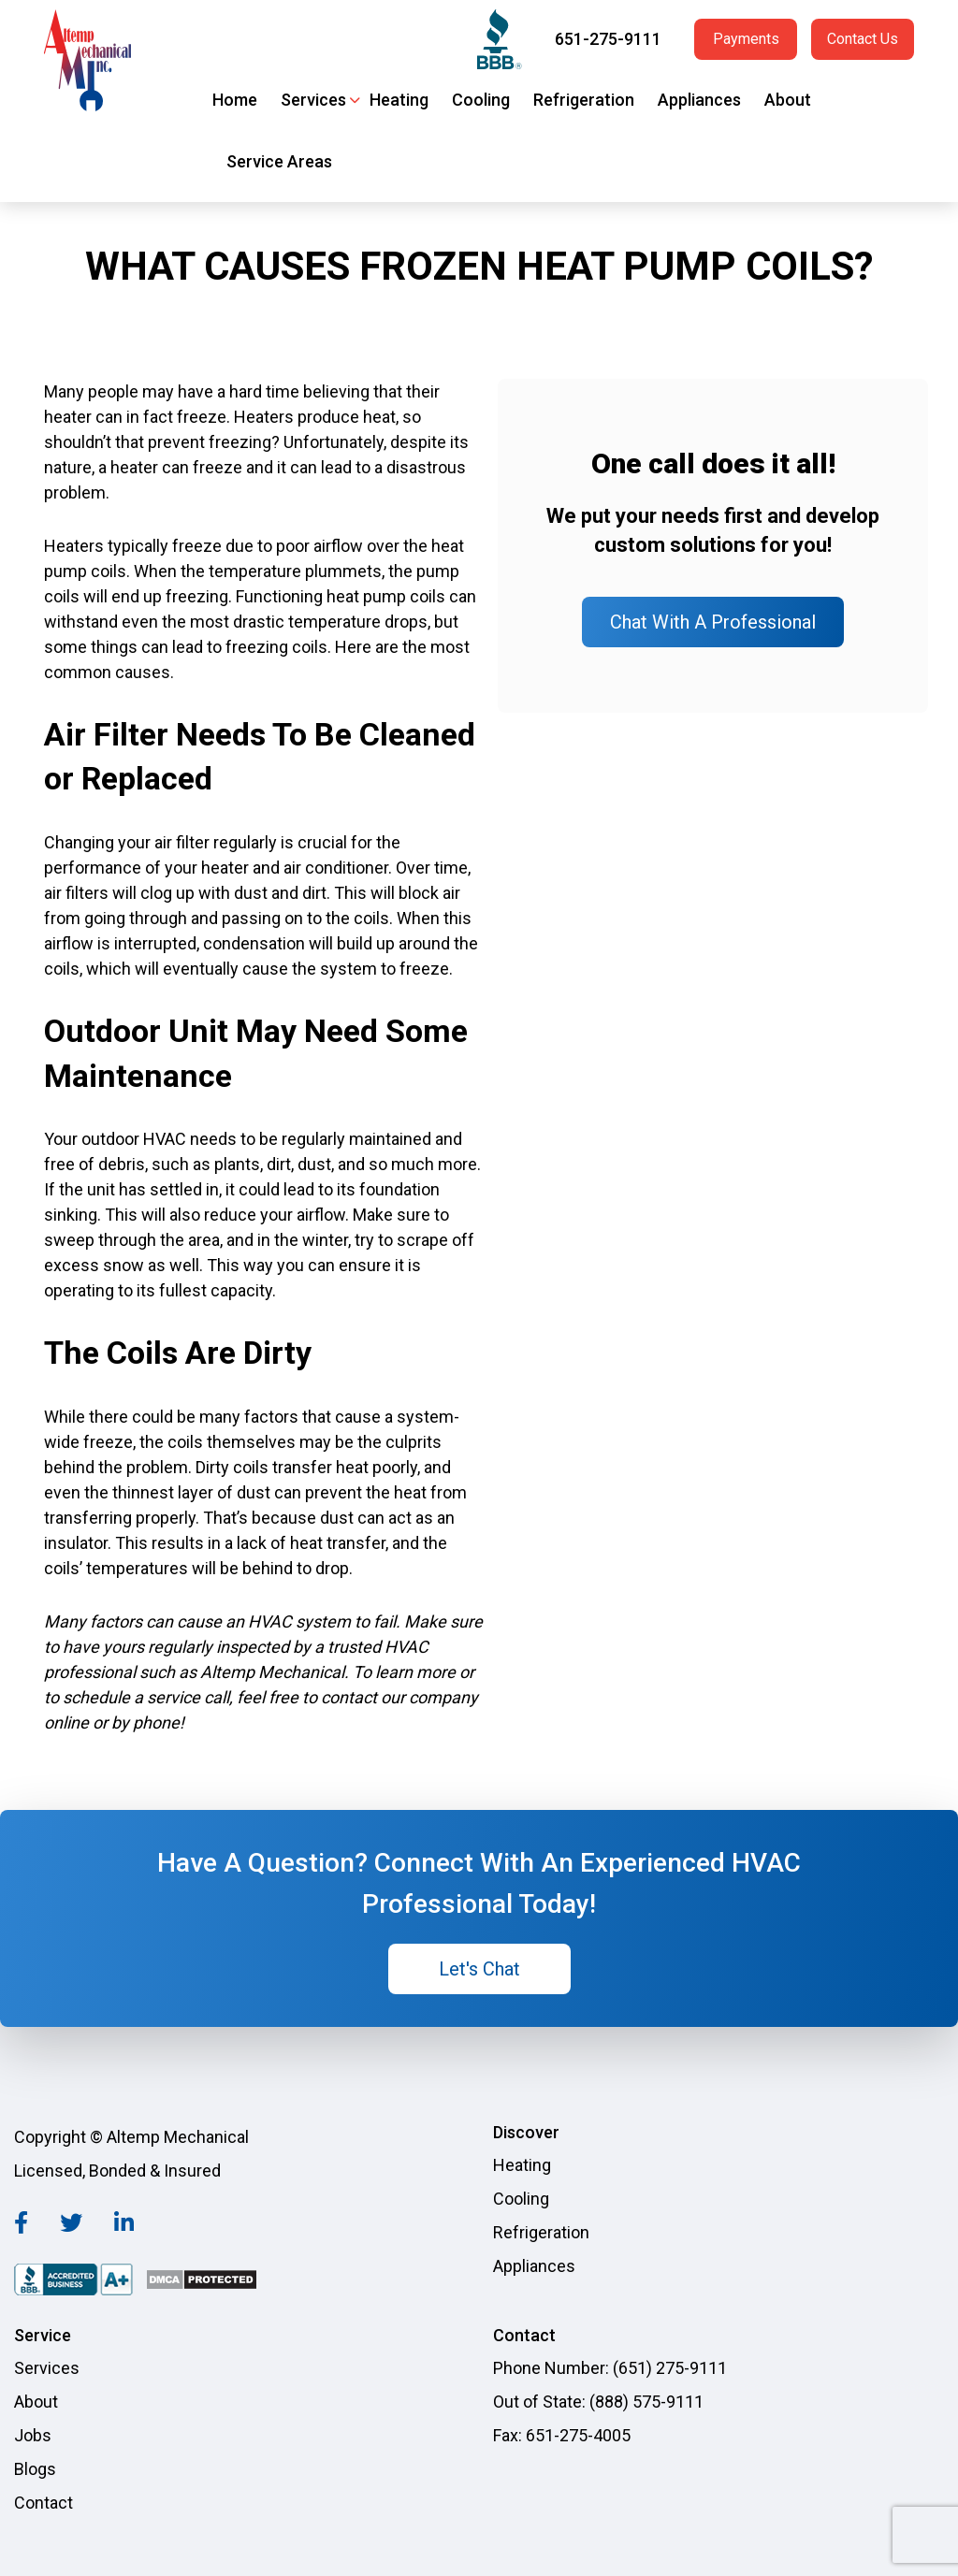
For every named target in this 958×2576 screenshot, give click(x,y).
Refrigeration (583, 99)
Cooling (481, 99)
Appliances (699, 99)
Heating (399, 99)
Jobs (32, 2435)
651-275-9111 (608, 39)
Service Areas (279, 161)
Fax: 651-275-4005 (562, 2435)
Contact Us (862, 39)
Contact (43, 2502)
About (787, 99)
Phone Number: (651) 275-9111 (610, 2368)
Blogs (35, 2469)
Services (313, 99)
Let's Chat (479, 1969)
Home (234, 99)
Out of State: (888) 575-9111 (598, 2401)
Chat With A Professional (713, 622)
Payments (746, 39)
